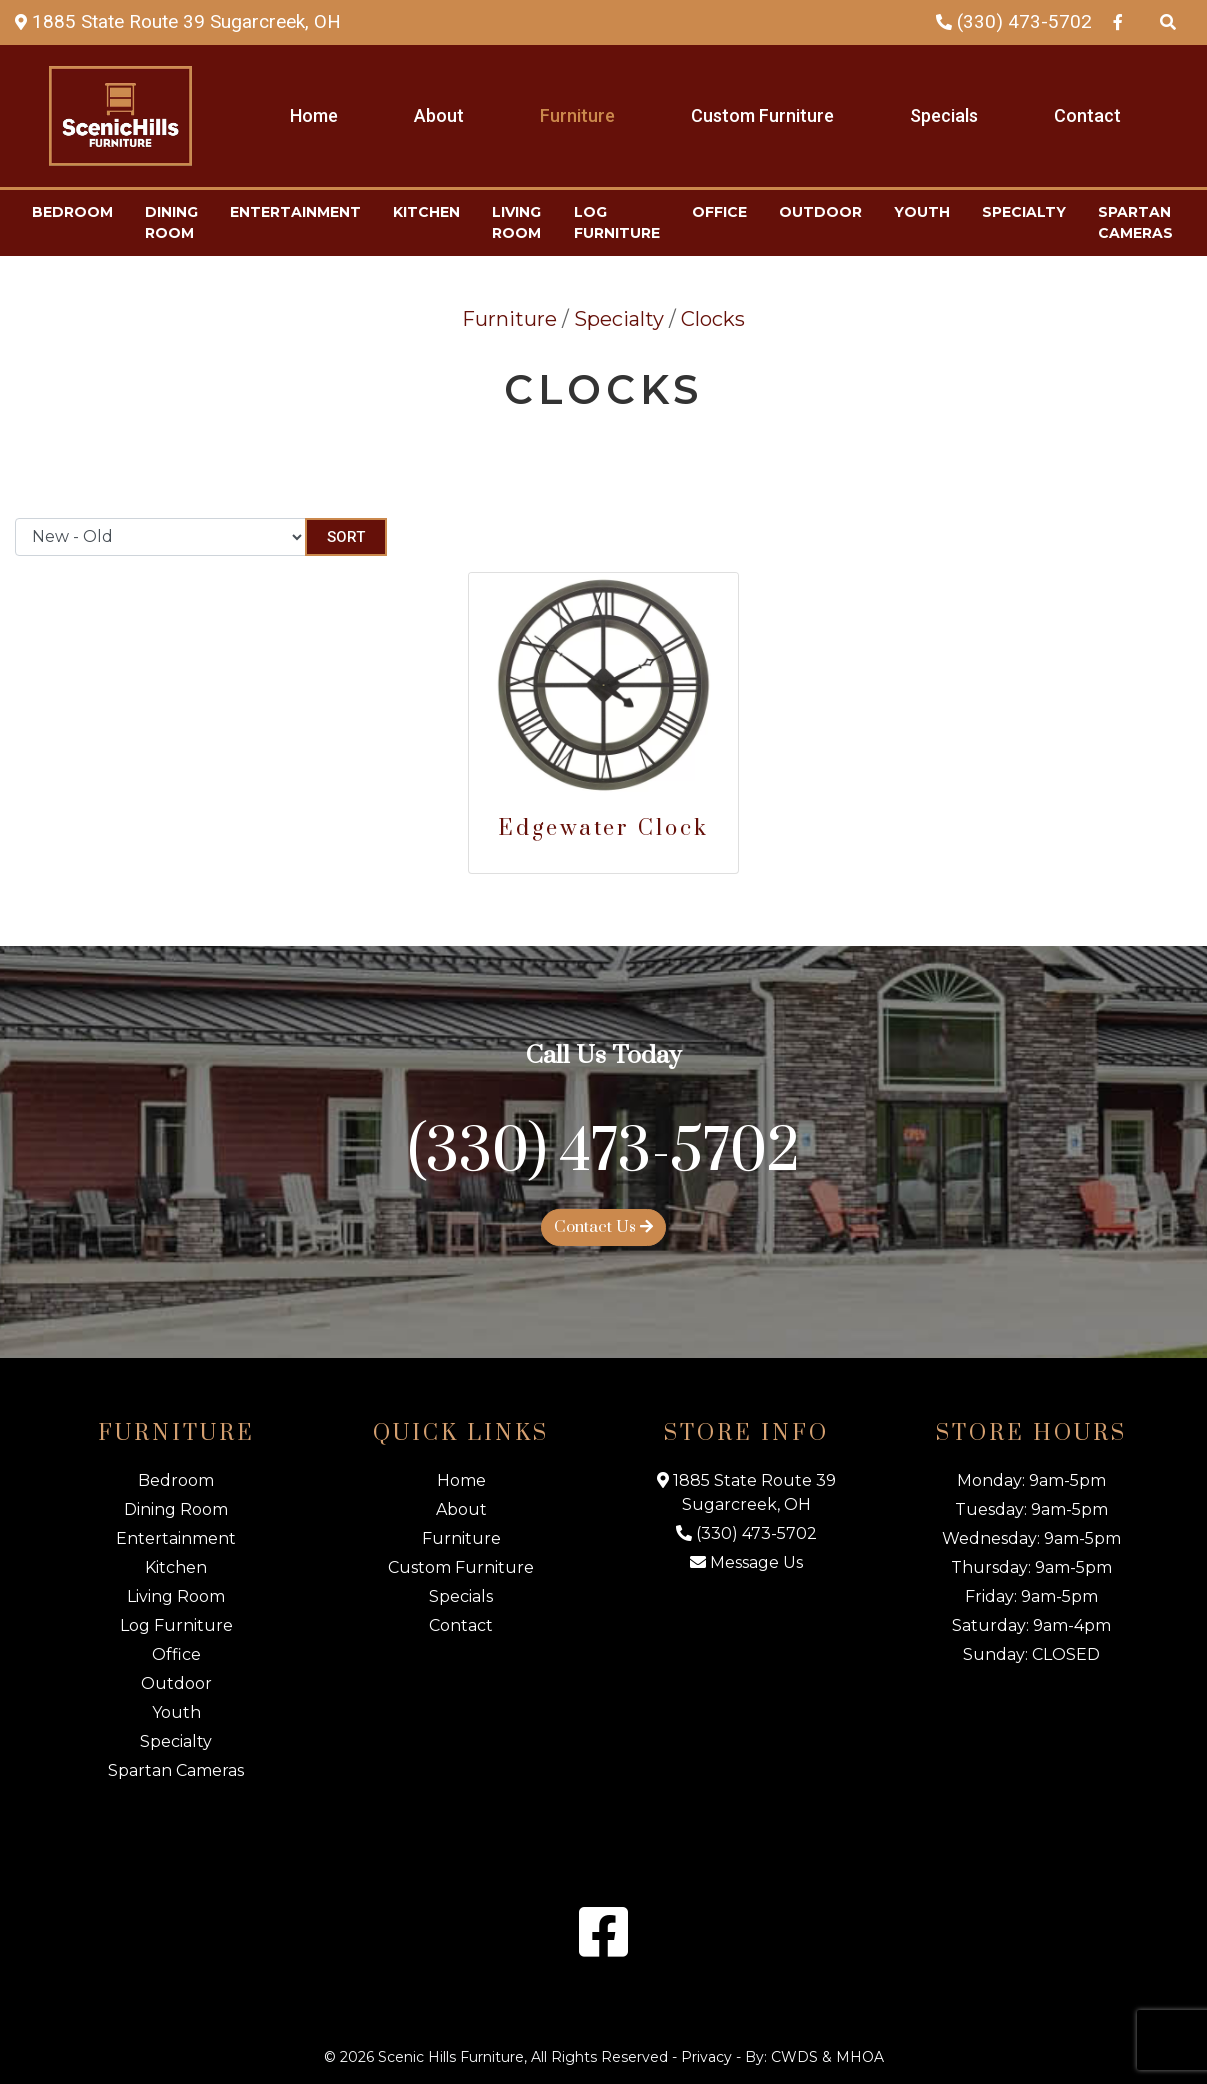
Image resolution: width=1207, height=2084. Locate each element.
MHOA (860, 2057)
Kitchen (426, 212)
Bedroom (72, 212)
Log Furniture (617, 222)
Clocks (713, 319)
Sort (346, 537)
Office (719, 212)
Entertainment (295, 212)
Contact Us (603, 1227)
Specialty (1024, 212)
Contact (1087, 115)
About (439, 115)
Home (314, 115)
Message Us (746, 1562)
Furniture (577, 115)
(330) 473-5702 (1014, 21)
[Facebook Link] (1118, 21)
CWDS (794, 2057)
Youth (922, 212)
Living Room (516, 222)
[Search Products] (1168, 21)
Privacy (706, 2057)
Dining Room (171, 222)
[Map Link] (178, 21)
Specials (944, 115)
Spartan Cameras (1135, 222)
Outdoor (820, 212)
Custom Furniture (762, 115)
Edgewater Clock (603, 828)
